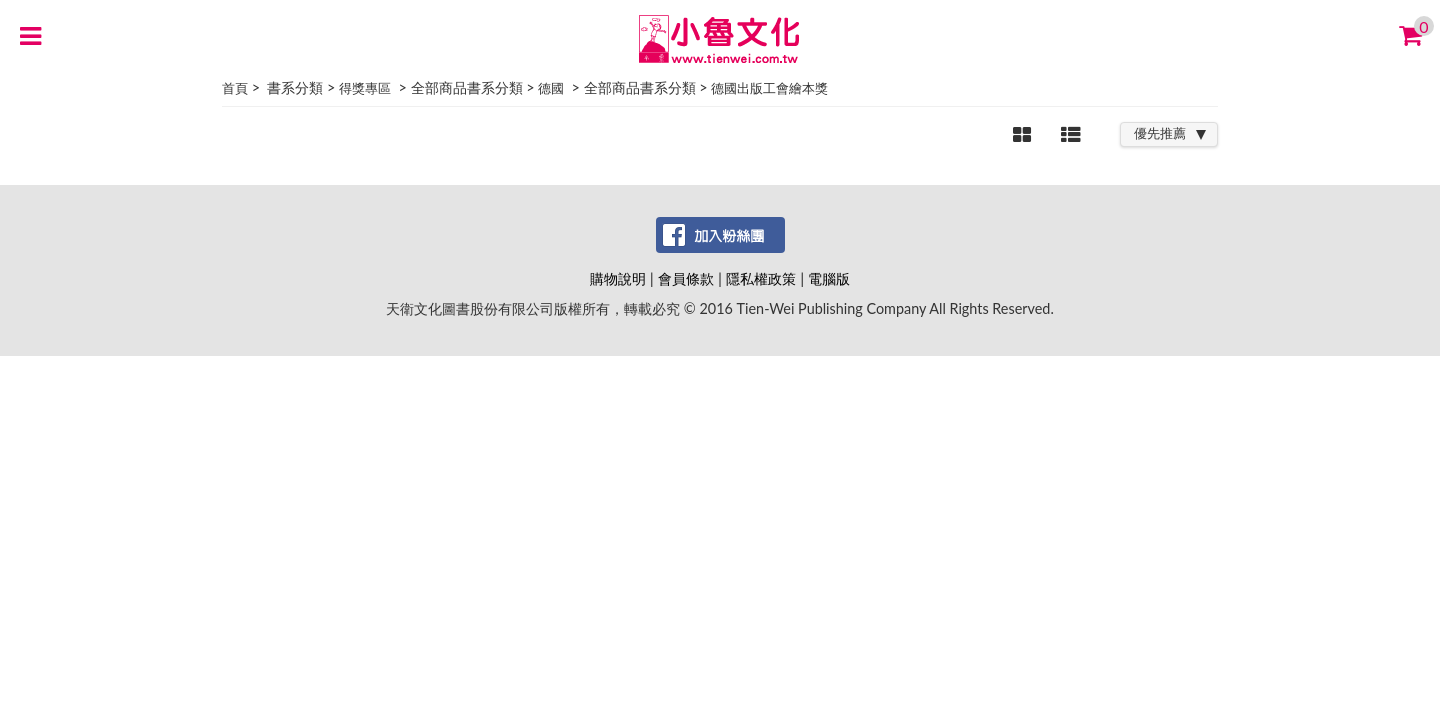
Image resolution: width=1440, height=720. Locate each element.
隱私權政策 (761, 278)
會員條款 (686, 278)
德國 (551, 88)
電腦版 (829, 278)
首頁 (235, 88)
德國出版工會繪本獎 (769, 88)
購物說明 (618, 278)
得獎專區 (365, 88)
